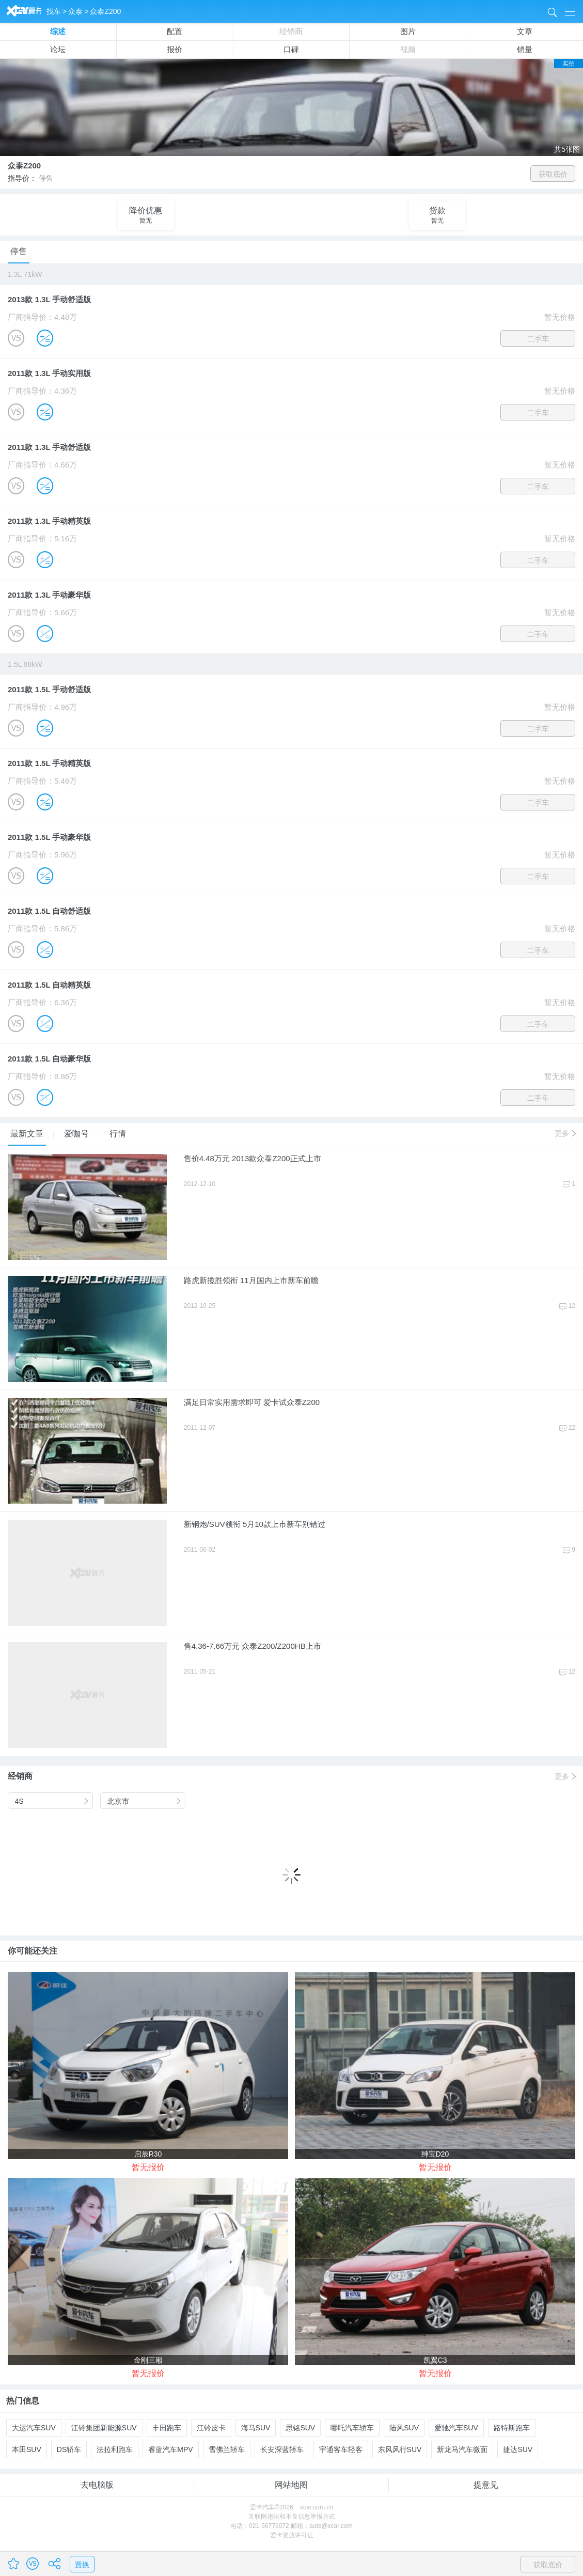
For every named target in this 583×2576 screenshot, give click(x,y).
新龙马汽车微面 (462, 2449)
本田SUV (26, 2449)
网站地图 (291, 2484)
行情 (117, 1133)
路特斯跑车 (512, 2428)
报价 (174, 49)
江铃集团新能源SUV (104, 2428)
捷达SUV (517, 2449)
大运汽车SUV (34, 2428)
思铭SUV (300, 2428)
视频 (408, 49)
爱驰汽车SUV (456, 2428)
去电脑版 (97, 2484)
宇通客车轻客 (341, 2449)
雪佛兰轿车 (227, 2449)
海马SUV (256, 2428)
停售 (18, 251)
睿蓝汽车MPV (170, 2449)
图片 (408, 31)
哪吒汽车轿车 (352, 2428)
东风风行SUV (400, 2449)
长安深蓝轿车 (282, 2449)
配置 (174, 31)
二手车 (538, 339)
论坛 (58, 49)
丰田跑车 (166, 2428)
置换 (82, 2565)
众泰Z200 (105, 11)
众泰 (75, 11)
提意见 (486, 2484)
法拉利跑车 (115, 2449)
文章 (524, 31)
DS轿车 (69, 2449)
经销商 (291, 31)
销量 (524, 49)
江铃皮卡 (211, 2428)
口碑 (291, 49)
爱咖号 (77, 1133)
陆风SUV (404, 2428)
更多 (565, 1133)
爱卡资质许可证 (291, 2535)
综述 (58, 31)
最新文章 (28, 1133)
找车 (53, 11)
